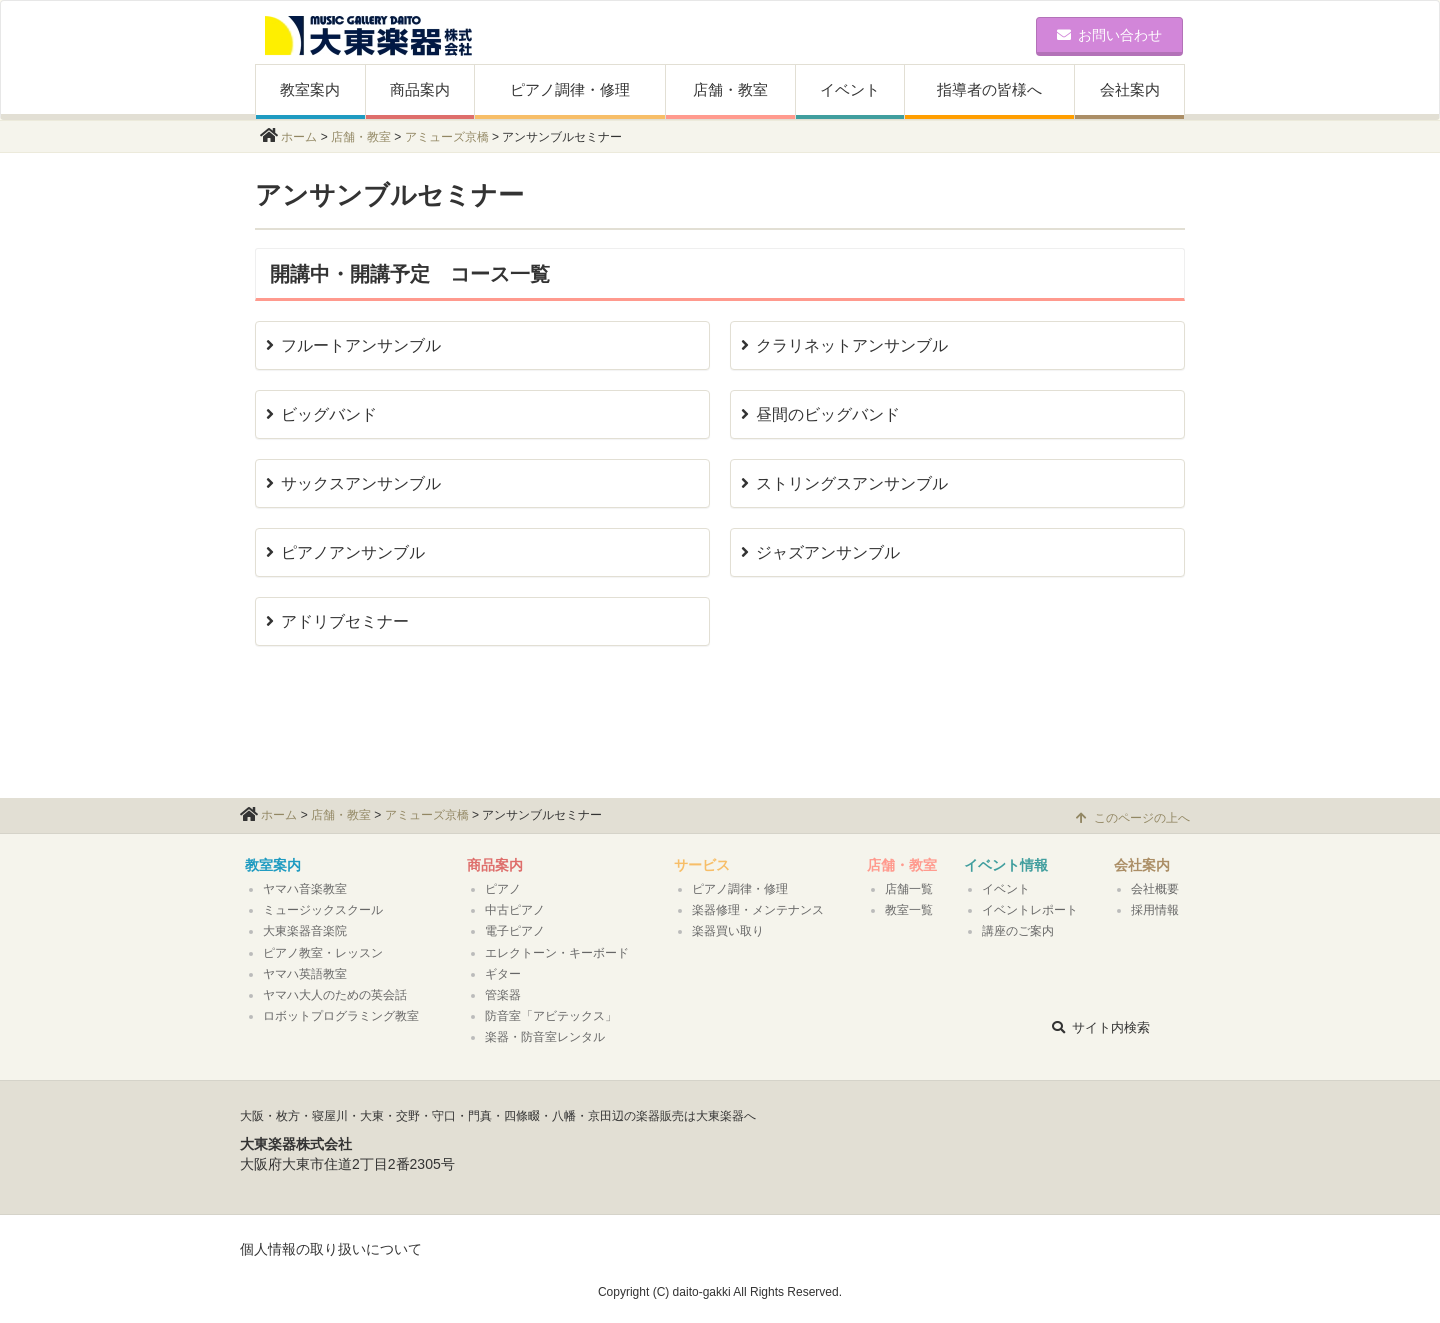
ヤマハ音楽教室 (305, 889)
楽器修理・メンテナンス (758, 910)
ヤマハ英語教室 (305, 974)
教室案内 (310, 89)
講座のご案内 (1018, 931)
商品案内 (420, 89)
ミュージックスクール (323, 910)
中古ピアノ (515, 910)
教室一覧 (909, 910)
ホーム (299, 137)
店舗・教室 (730, 89)
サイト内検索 (1101, 1027)
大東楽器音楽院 (305, 931)
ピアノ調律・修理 (570, 89)
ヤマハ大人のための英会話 (335, 995)
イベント (850, 89)
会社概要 (1155, 889)
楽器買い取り (728, 931)
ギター (503, 974)
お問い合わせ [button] (1109, 35)
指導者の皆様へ (989, 89)
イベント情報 (1006, 865)
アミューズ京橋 (447, 137)
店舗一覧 (909, 889)
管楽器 (503, 995)
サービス (702, 865)
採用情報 (1155, 910)
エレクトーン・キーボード (557, 953)
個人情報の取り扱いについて (331, 1249)
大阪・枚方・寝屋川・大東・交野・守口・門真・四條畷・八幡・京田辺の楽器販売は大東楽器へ (498, 1116)
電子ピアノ (515, 931)
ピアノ (503, 889)
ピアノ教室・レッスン (323, 953)
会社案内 (1130, 89)
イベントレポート (1030, 910)
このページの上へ (1133, 818)
